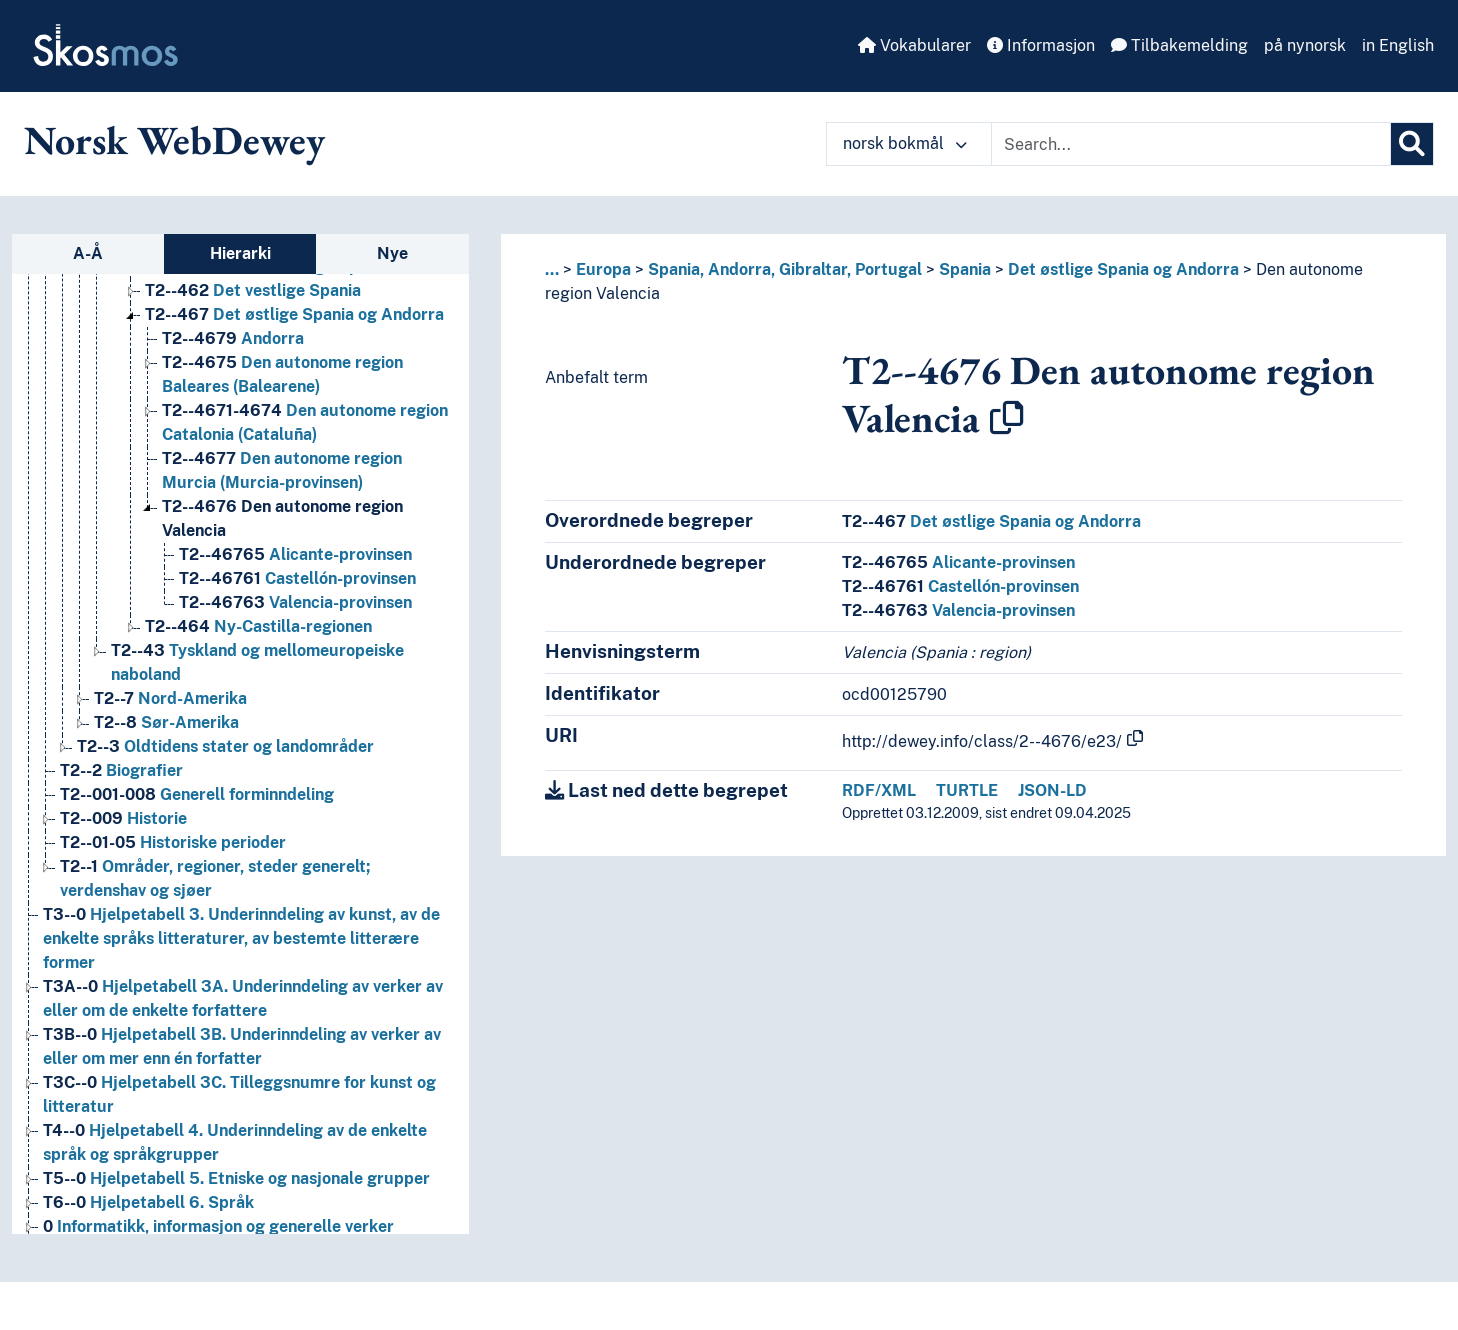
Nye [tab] (392, 253)
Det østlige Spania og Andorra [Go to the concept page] (294, 314)
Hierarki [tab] (240, 253)
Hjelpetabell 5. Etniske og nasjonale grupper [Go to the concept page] (236, 1178)
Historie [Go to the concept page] (123, 818)
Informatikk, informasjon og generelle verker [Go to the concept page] (218, 1226)
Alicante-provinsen (958, 562)
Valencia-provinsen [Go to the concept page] (295, 602)
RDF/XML (879, 790)
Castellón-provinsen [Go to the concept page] (297, 578)
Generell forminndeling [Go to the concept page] (197, 794)
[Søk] (1412, 144)
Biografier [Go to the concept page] (121, 770)
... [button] (552, 269)
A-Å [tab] (88, 253)
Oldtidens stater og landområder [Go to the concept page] (225, 746)
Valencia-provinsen (958, 610)
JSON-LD (1052, 790)
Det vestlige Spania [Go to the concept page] (253, 290)
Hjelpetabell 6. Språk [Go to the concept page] (148, 1202)
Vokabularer (914, 45)
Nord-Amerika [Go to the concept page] (170, 698)
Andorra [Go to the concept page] (233, 338)
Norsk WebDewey (174, 140)
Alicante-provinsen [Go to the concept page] (295, 554)
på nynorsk (1305, 45)
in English (1398, 45)
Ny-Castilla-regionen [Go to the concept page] (258, 626)
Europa (603, 269)
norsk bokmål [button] (905, 143)
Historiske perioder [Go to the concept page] (173, 842)
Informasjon (1041, 45)
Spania (965, 269)
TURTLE (967, 790)
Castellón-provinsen (960, 586)
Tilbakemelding (1179, 45)
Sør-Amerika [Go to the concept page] (166, 722)
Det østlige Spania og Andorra (1123, 269)
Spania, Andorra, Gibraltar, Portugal (785, 269)
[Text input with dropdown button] (1191, 144)
